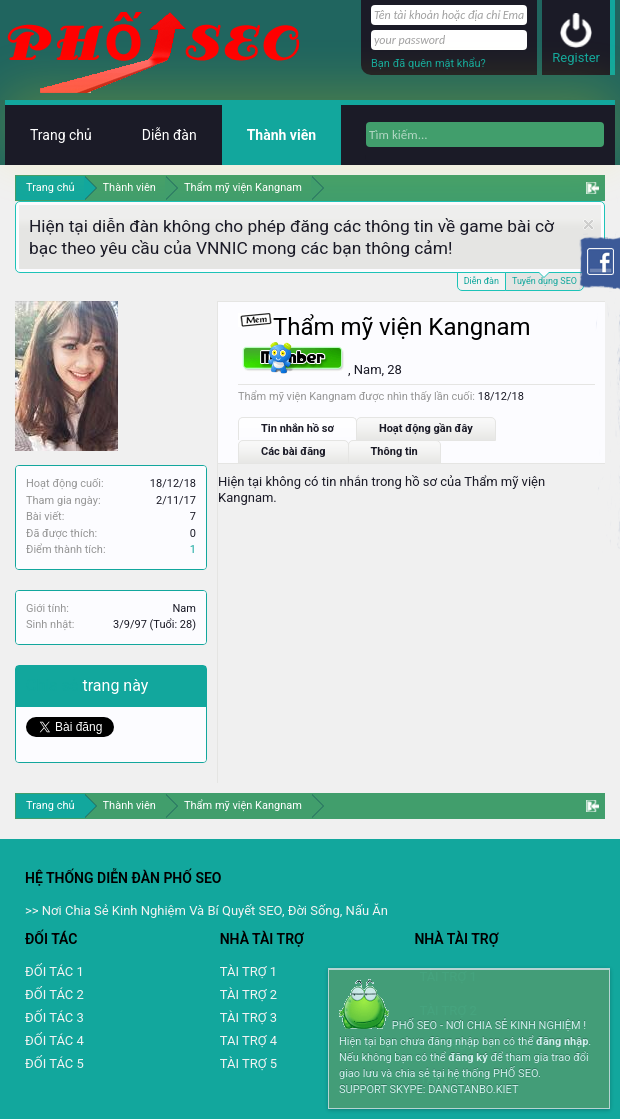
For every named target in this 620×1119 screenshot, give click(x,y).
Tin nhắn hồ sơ (297, 428)
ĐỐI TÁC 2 (54, 994)
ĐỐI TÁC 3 (54, 1017)
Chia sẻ (54, 685)
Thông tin (394, 451)
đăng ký (467, 1057)
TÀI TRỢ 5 (248, 1063)
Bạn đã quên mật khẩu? (428, 63)
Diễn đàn (481, 281)
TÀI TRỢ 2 (248, 994)
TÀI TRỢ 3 (248, 1017)
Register (576, 57)
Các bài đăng (293, 451)
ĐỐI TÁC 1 (54, 971)
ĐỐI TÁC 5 (54, 1063)
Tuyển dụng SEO (544, 279)
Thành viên (281, 135)
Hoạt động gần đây (426, 428)
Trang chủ (61, 135)
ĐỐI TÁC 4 (54, 1040)
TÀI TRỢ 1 (248, 971)
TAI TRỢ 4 (248, 1040)
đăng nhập (562, 1041)
